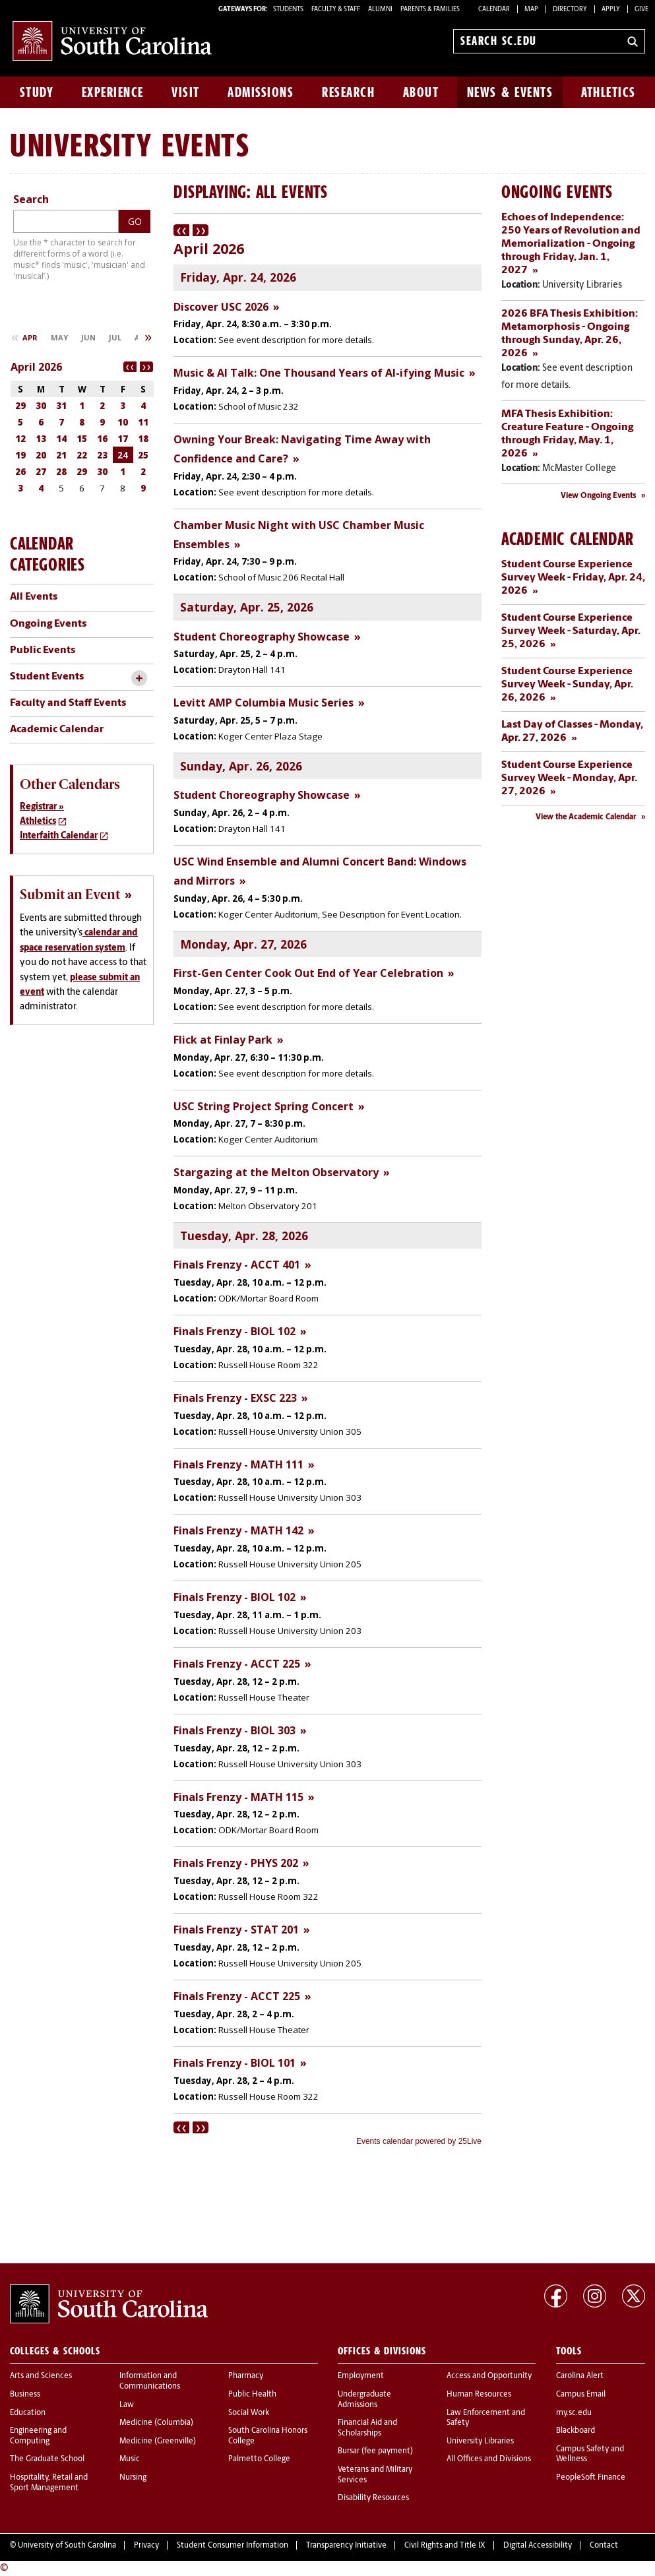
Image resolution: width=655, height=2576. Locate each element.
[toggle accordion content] (139, 678)
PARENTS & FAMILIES (430, 9)
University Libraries (480, 2441)
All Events (33, 597)
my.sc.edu (574, 2413)
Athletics (608, 92)
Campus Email (581, 2395)
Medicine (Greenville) (157, 2441)
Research (348, 92)
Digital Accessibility (537, 2546)
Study (37, 92)
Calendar (494, 9)
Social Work (248, 2413)
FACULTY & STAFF (335, 9)
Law (126, 2405)
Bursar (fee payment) (375, 2451)
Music (129, 2459)
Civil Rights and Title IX (444, 2546)
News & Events (510, 92)
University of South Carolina (67, 2546)
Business (25, 2395)
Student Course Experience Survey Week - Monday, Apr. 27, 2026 (569, 778)
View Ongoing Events (599, 496)
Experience (113, 92)
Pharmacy (245, 2376)
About (421, 92)
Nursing (132, 2478)
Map (531, 9)
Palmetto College (259, 2459)
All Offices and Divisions (489, 2459)
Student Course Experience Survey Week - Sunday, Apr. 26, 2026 (567, 684)
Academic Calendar (57, 729)
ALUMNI (380, 9)
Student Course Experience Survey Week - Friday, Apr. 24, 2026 (573, 577)
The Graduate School (47, 2459)
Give (641, 9)
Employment (361, 2376)
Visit (186, 92)
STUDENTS (289, 9)
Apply (611, 9)
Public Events (42, 650)
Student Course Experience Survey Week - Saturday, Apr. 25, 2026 (570, 631)
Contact (604, 2546)
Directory (570, 9)
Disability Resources (373, 2498)
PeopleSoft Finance (590, 2478)
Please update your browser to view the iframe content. (327, 1186)
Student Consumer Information (232, 2546)
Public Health (252, 2395)
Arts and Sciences (41, 2376)
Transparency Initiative (346, 2546)
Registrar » (42, 807)
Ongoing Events (48, 624)
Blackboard (575, 2431)
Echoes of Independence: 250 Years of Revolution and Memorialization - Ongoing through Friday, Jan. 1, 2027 (570, 244)
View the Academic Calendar (586, 817)
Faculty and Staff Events (68, 703)
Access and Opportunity (489, 2376)
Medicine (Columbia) (156, 2423)
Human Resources (479, 2395)
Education (28, 2413)
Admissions (261, 92)
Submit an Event (70, 894)
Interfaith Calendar (59, 836)
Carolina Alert (580, 2376)
